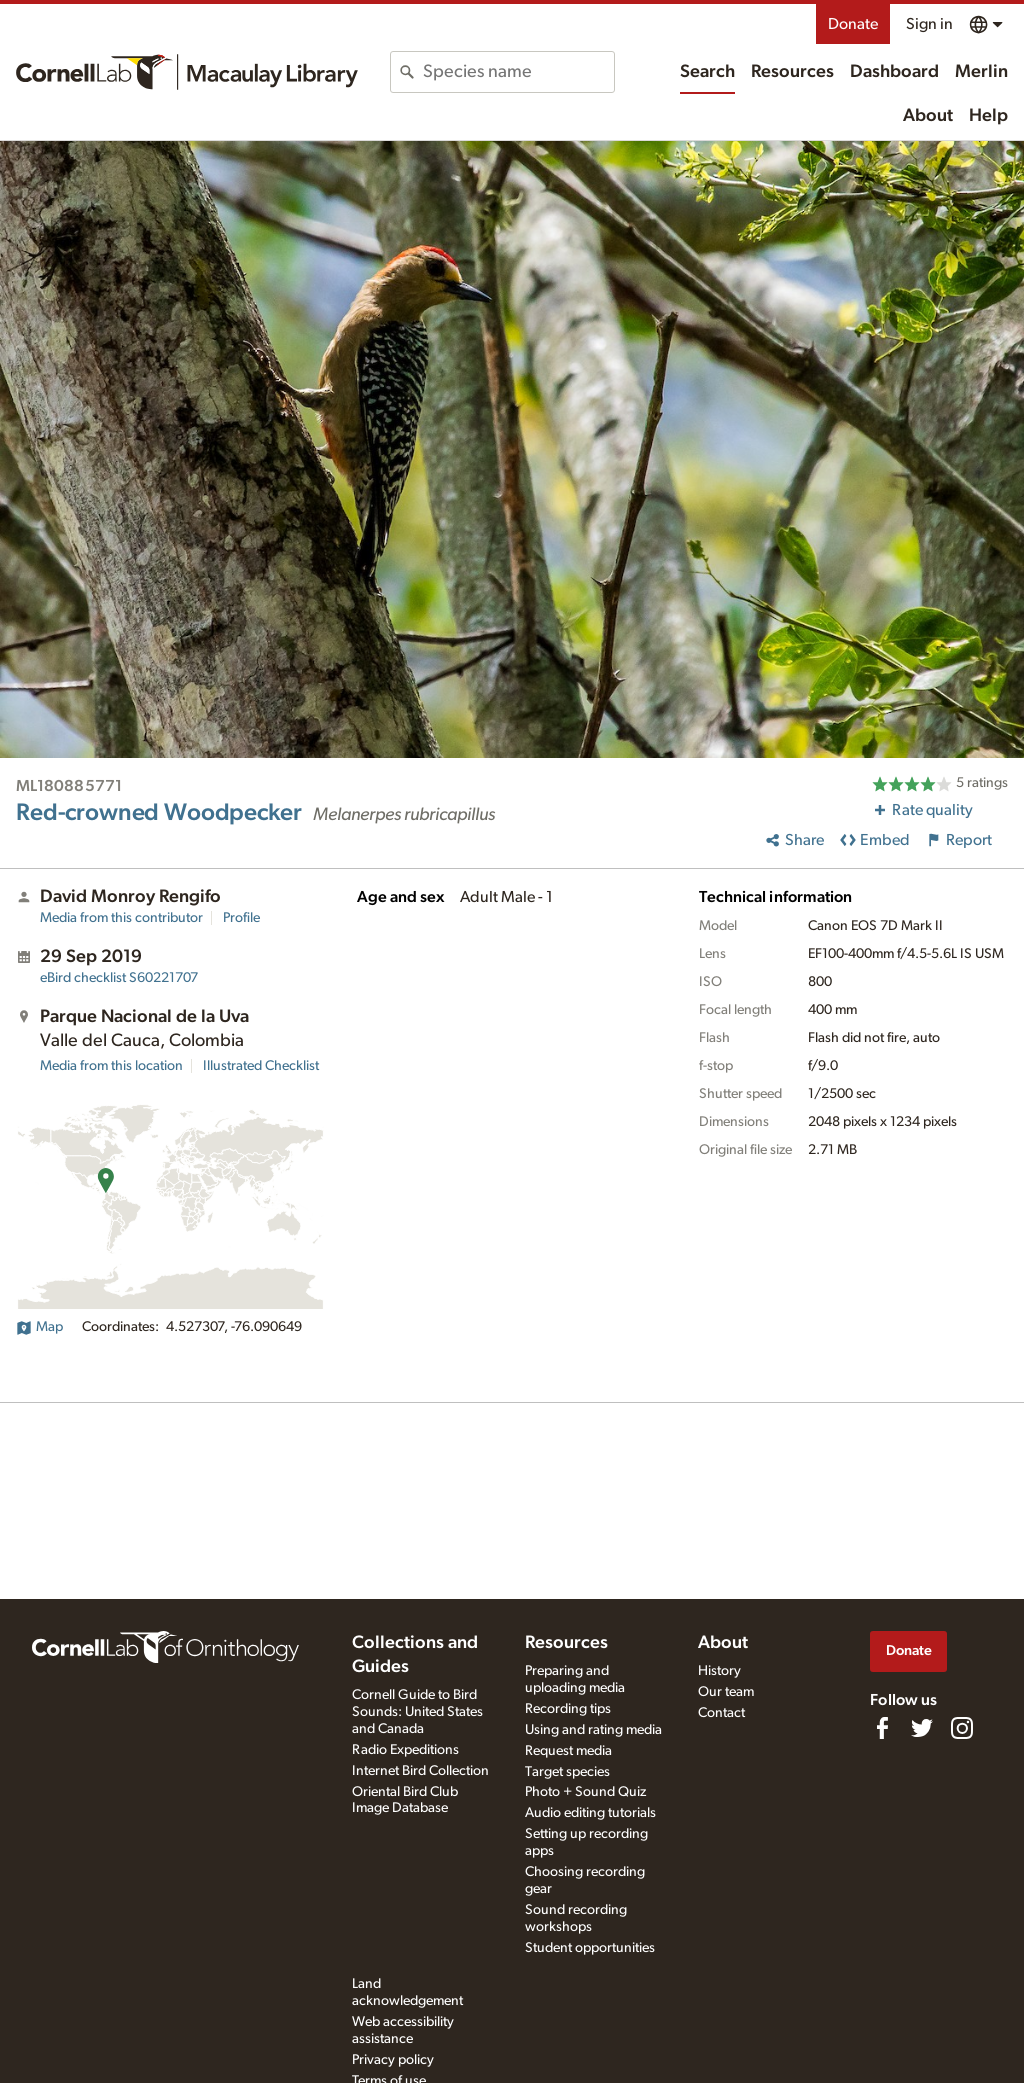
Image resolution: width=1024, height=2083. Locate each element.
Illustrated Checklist (261, 1066)
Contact (721, 1713)
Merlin (981, 72)
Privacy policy (393, 2060)
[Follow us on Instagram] (962, 1728)
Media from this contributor (121, 918)
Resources (792, 72)
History (719, 1671)
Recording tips (568, 1709)
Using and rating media (593, 1730)
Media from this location (111, 1066)
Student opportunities (590, 1948)
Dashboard (894, 72)
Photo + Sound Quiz (585, 1792)
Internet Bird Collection (420, 1771)
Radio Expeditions (405, 1750)
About (928, 116)
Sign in (929, 24)
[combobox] (518, 72)
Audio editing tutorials (590, 1813)
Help (988, 116)
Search (707, 72)
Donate (853, 24)
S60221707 (119, 978)
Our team (726, 1692)
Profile (241, 918)
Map (39, 1327)
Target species (567, 1772)
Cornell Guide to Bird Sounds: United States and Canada (417, 1712)
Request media (568, 1751)
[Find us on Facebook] (882, 1728)
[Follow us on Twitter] (922, 1728)
